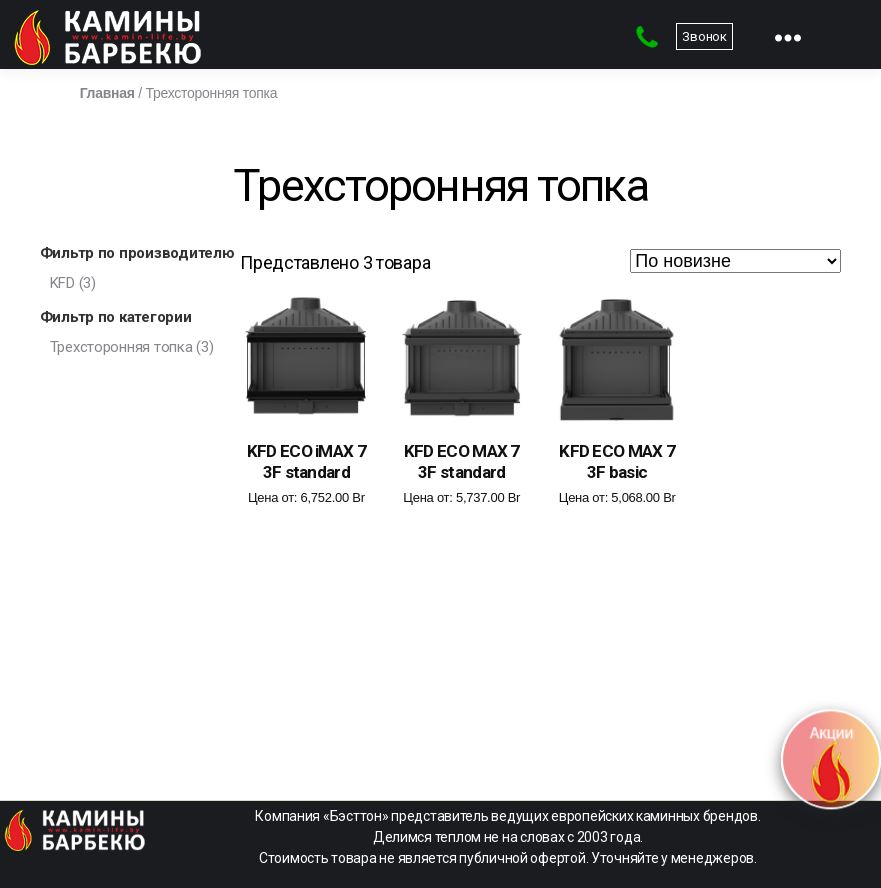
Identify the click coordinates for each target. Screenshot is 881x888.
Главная (107, 93)
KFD (62, 283)
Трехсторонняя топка (121, 347)
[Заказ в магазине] (735, 261)
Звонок (704, 36)
